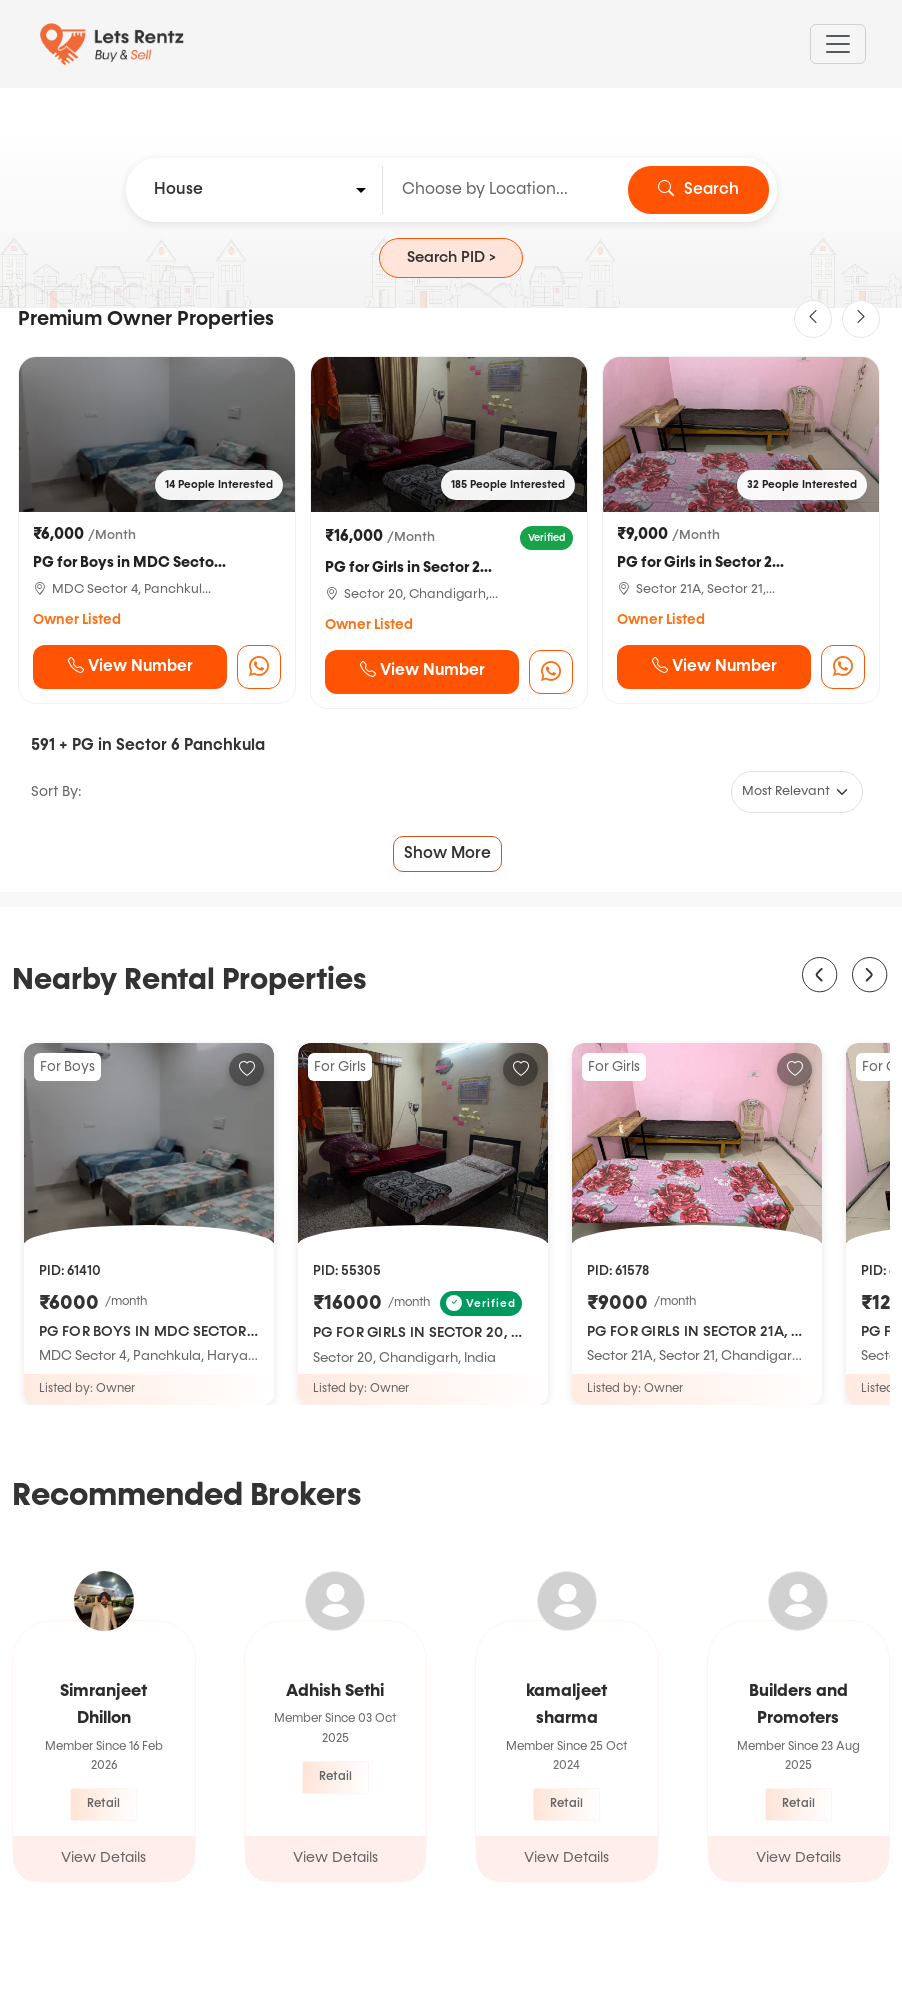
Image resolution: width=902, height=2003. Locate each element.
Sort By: (56, 792)
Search (698, 190)
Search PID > (451, 257)
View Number (130, 667)
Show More (447, 854)
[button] (813, 319)
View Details (103, 1858)
